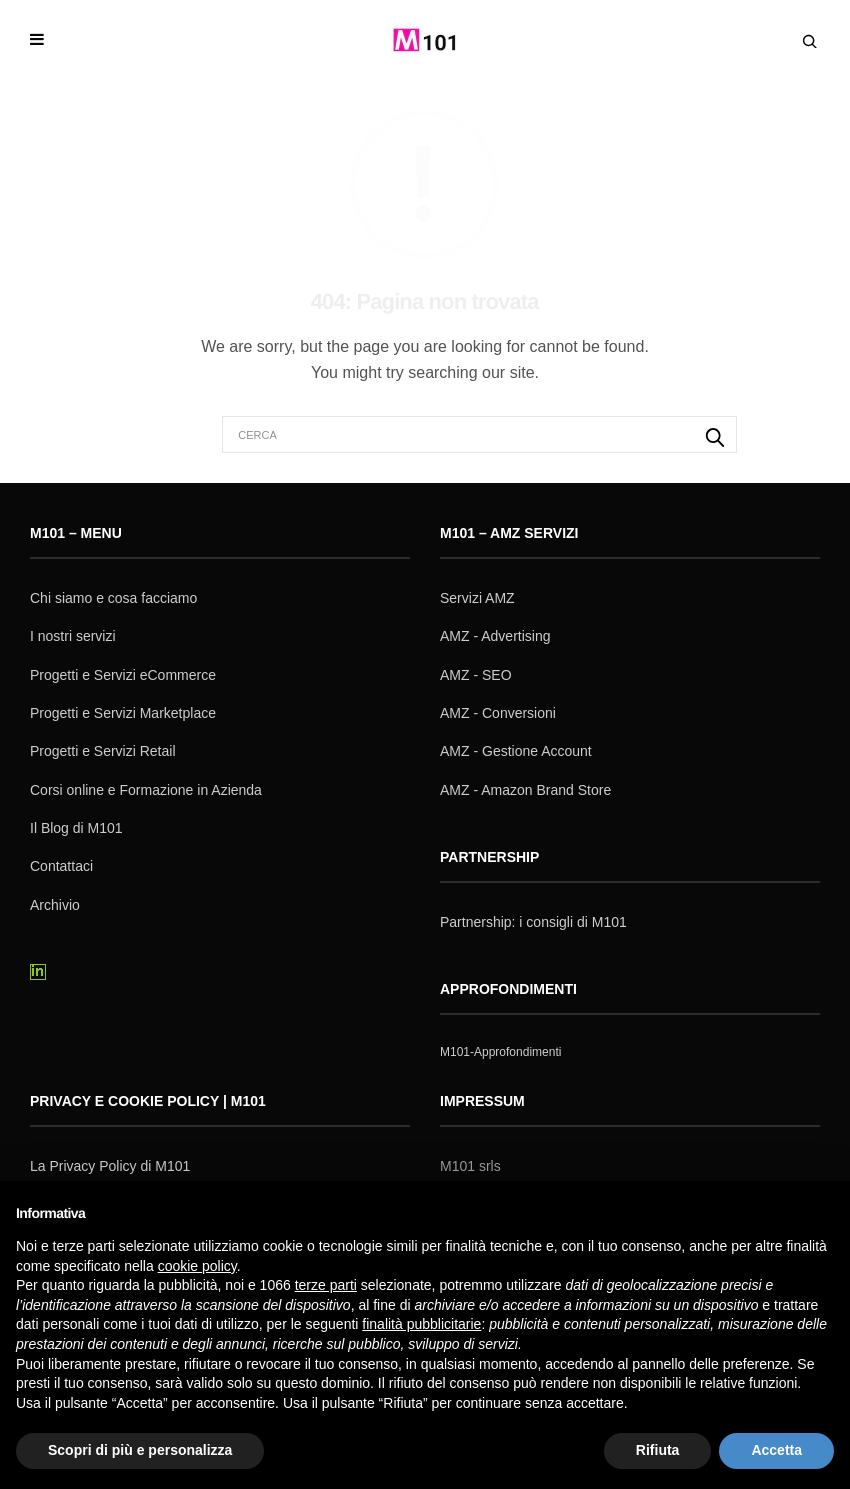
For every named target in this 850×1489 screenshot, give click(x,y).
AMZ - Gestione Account (516, 751)
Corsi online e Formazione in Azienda (146, 790)
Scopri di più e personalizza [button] (140, 1450)
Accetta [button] (776, 1450)
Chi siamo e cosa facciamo (113, 598)
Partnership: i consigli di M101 (533, 922)
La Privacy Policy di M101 (110, 1166)
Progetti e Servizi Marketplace (123, 713)
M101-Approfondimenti (500, 1052)
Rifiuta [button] (658, 1450)
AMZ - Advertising (495, 636)
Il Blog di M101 (76, 828)
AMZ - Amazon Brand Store (525, 790)
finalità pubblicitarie (421, 1324)
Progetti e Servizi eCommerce (123, 675)
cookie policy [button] (197, 1266)
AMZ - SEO (476, 675)
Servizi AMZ (477, 598)
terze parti (326, 1285)
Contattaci (61, 866)
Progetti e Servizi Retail (103, 751)
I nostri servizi (73, 636)
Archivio (55, 905)
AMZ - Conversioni (498, 713)
